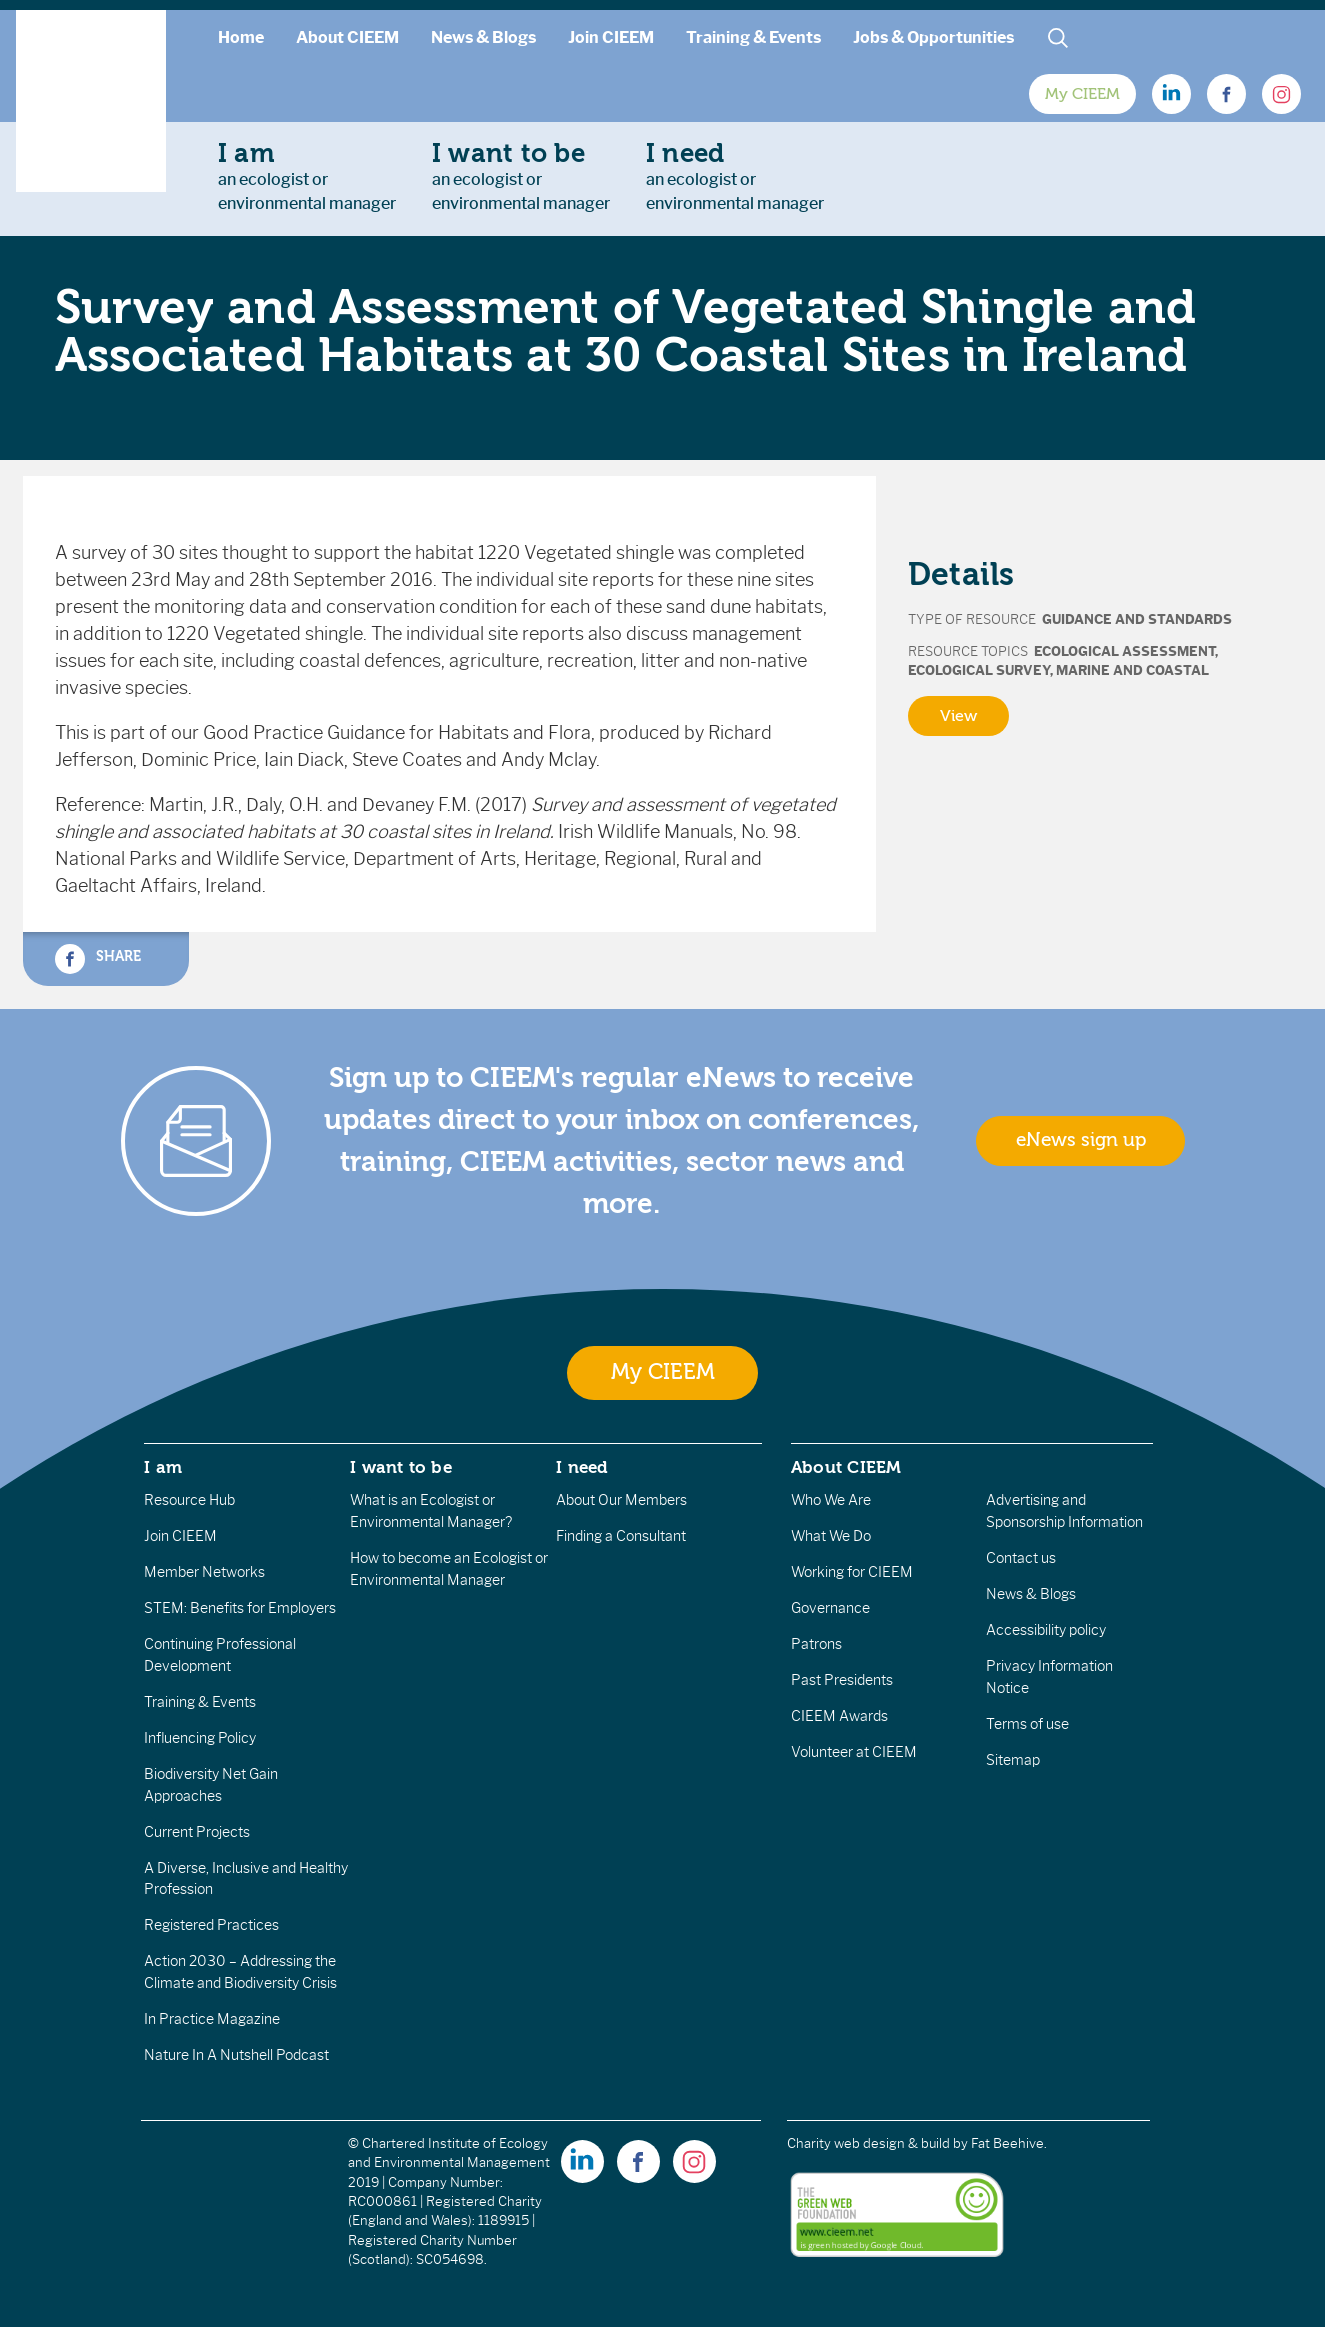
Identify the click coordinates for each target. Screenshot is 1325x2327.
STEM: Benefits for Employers (240, 1608)
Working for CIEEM (852, 1572)
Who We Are (831, 1500)
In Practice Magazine (212, 2019)
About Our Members (621, 1500)
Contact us (1021, 1558)
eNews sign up (1081, 1140)
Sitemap (1013, 1760)
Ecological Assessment (1124, 651)
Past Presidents (842, 1680)
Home (241, 37)
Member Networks (204, 1572)
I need (582, 1467)
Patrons (816, 1644)
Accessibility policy (1046, 1630)
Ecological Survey (979, 670)
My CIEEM (1082, 94)
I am (163, 1467)
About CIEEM (347, 37)
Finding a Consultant (621, 1536)
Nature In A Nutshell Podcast (236, 2055)
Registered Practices (211, 1925)
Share (98, 959)
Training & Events (753, 37)
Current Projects (197, 1832)
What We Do (831, 1536)
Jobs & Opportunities (933, 37)
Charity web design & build (868, 2143)
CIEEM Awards (839, 1716)
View (958, 716)
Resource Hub (189, 1500)
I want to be (401, 1467)
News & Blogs (483, 37)
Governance (830, 1608)
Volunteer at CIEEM (854, 1752)
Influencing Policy (200, 1738)
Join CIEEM (611, 37)
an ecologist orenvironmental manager (307, 176)
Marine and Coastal (1132, 670)
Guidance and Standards (1137, 619)
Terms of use (1027, 1724)
